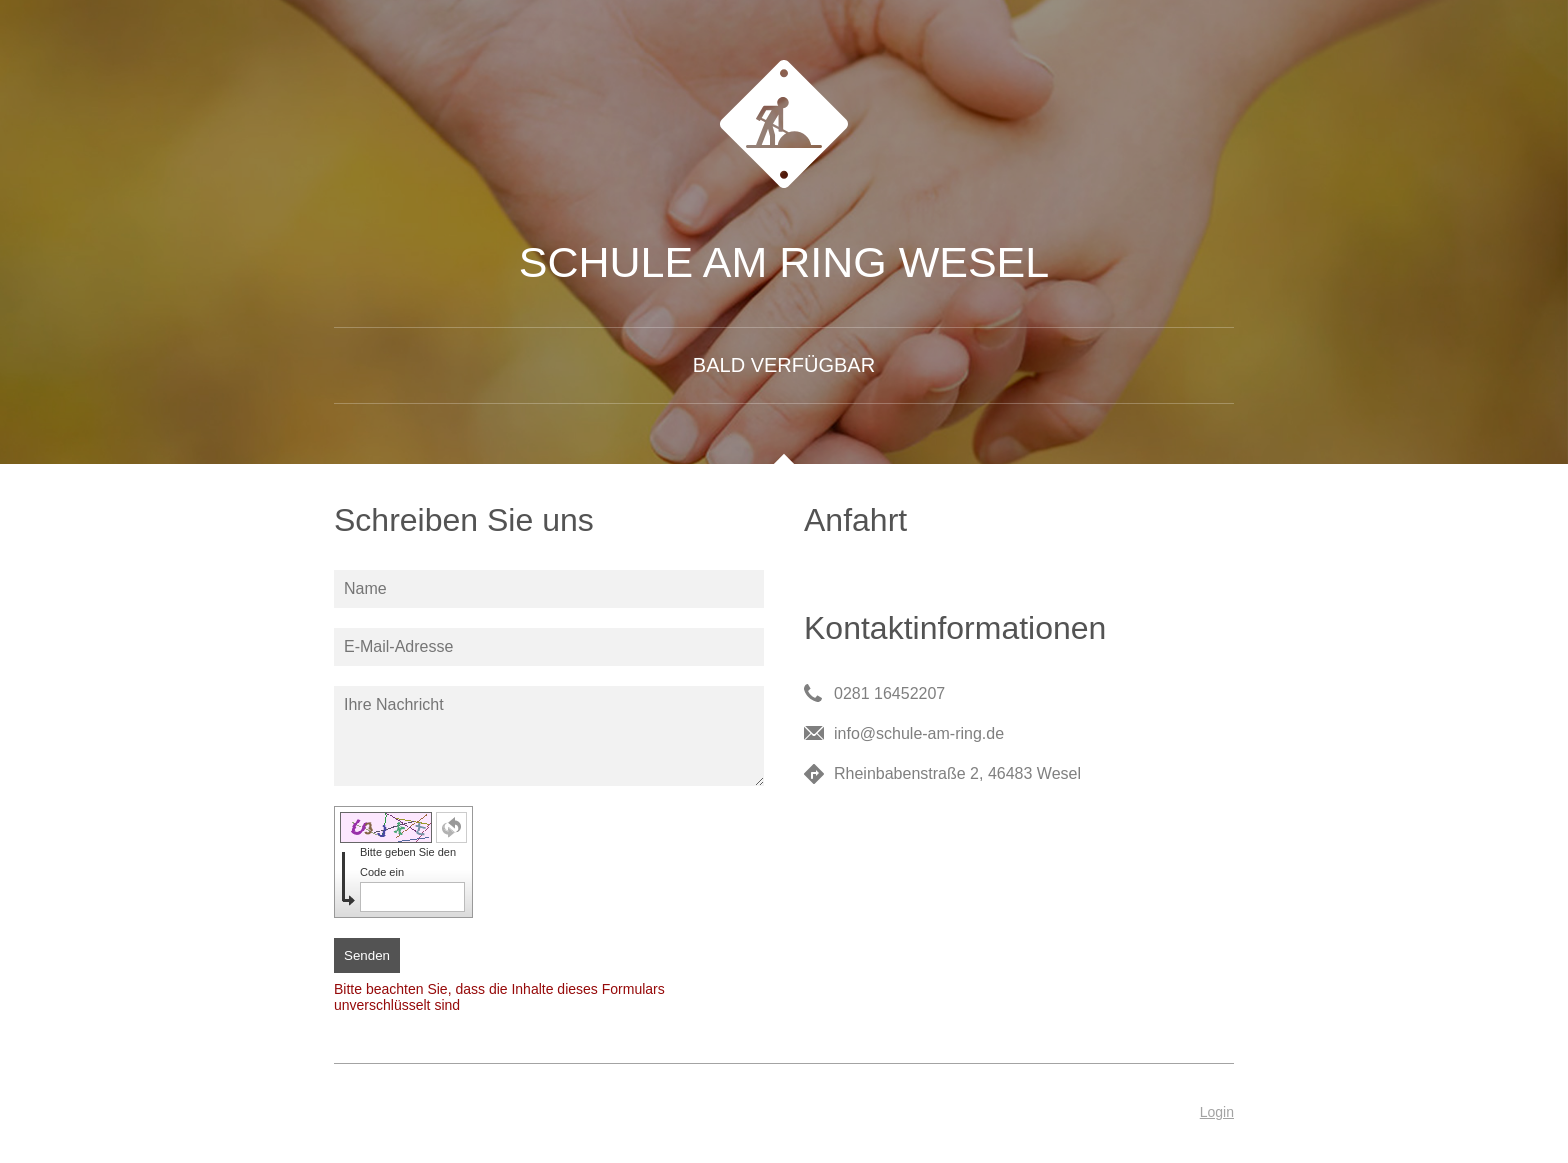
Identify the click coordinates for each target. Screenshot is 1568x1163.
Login (1217, 1112)
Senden (367, 955)
